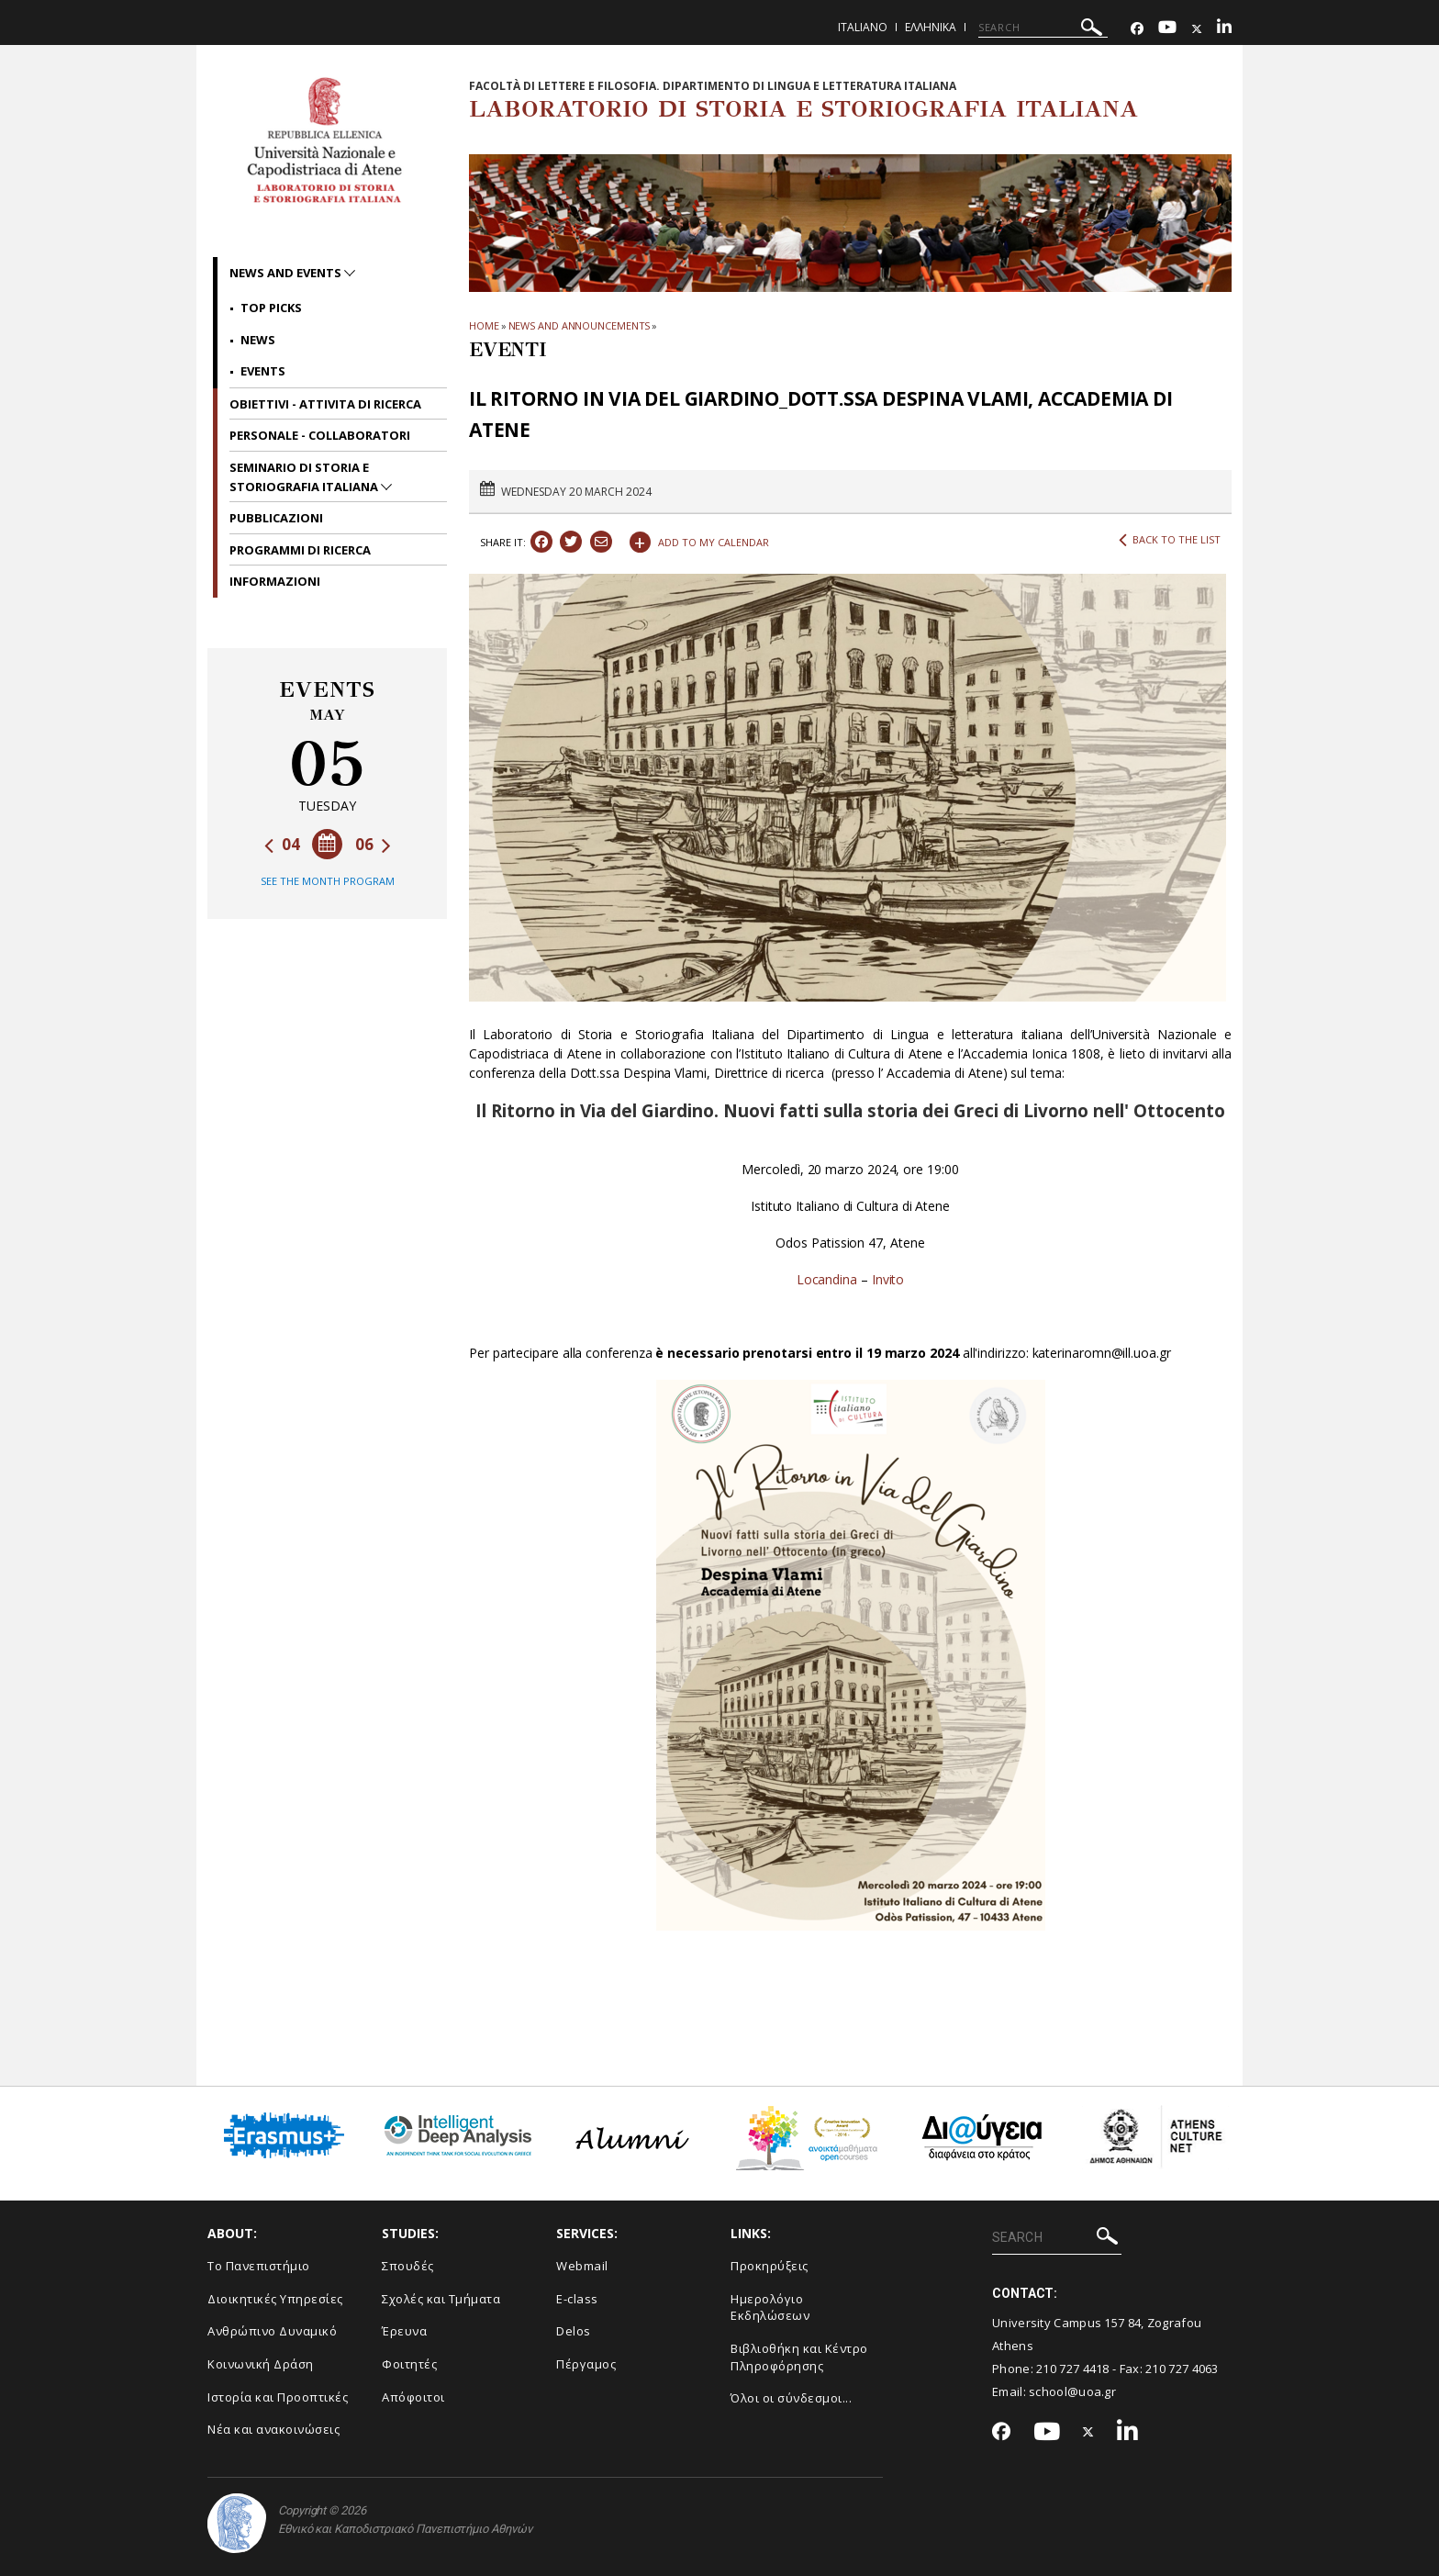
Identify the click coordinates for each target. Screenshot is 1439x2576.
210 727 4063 (1182, 2368)
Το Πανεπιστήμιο (258, 2265)
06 (373, 844)
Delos (573, 2331)
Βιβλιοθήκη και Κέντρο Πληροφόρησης (799, 2357)
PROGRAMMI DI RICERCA (300, 550)
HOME (484, 325)
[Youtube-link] (1167, 29)
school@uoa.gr (1072, 2391)
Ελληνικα (930, 27)
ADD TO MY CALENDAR (699, 540)
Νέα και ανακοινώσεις (273, 2429)
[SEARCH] (1043, 27)
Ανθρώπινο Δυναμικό (272, 2331)
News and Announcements (579, 325)
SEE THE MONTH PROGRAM (328, 881)
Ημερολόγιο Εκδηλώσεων (770, 2307)
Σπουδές (408, 2265)
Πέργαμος (586, 2364)
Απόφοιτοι (413, 2397)
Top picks (271, 307)
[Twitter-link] (1196, 29)
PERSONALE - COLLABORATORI (319, 435)
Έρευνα (404, 2331)
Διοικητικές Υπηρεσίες (275, 2298)
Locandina (827, 1279)
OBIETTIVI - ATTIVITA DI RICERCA (325, 404)
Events (262, 371)
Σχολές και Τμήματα (441, 2298)
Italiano (862, 27)
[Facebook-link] (1137, 29)
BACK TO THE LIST (1170, 540)
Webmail (582, 2265)
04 (282, 844)
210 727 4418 (1073, 2368)
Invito (888, 1279)
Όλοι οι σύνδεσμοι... (791, 2398)
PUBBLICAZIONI (276, 518)
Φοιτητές (409, 2364)
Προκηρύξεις (770, 2265)
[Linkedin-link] (1224, 29)
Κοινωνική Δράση (260, 2364)
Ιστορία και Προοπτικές (277, 2397)
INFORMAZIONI (274, 581)
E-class (577, 2298)
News (257, 339)
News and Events (286, 272)
